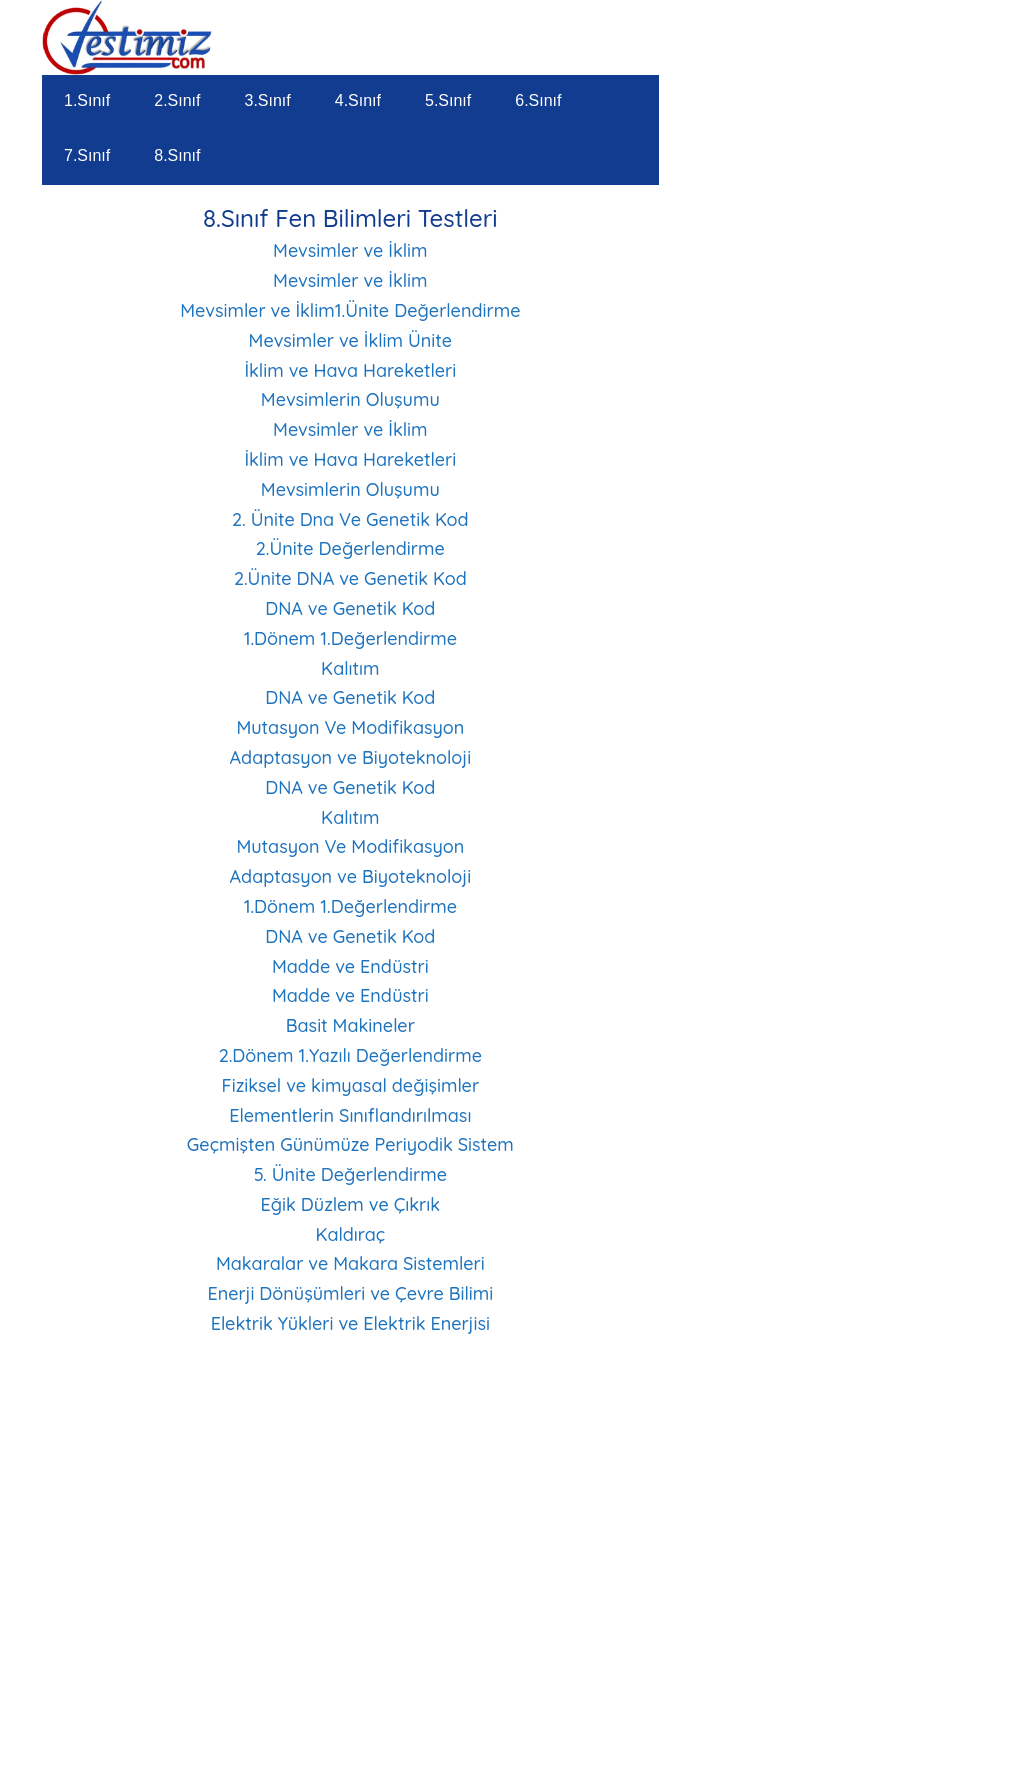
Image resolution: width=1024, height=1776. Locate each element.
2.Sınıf (177, 100)
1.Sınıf (87, 100)
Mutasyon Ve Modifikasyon (350, 727)
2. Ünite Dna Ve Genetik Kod (350, 519)
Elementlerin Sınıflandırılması (350, 1115)
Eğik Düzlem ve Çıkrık (351, 1204)
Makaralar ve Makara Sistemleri (350, 1263)
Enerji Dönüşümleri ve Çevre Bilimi (350, 1293)
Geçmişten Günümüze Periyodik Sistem (350, 1144)
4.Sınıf (358, 100)
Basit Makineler (350, 1025)
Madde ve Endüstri (350, 966)
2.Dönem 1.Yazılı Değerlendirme (350, 1055)
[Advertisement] (350, 1623)
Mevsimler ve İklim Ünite (351, 340)
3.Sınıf (268, 100)
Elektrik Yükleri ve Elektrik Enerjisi (350, 1323)
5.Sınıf (448, 100)
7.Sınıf (87, 155)
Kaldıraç (350, 1234)
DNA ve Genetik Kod (350, 608)
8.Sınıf (177, 155)
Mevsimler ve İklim (350, 250)
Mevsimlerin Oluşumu (350, 399)
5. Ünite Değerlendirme (350, 1174)
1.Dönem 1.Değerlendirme (350, 638)
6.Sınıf (538, 100)
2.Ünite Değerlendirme (350, 548)
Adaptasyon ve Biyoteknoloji (351, 757)
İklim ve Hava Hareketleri (350, 370)
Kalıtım (350, 668)
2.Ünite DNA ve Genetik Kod (350, 578)
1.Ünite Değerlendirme (428, 310)
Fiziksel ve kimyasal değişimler (350, 1085)
